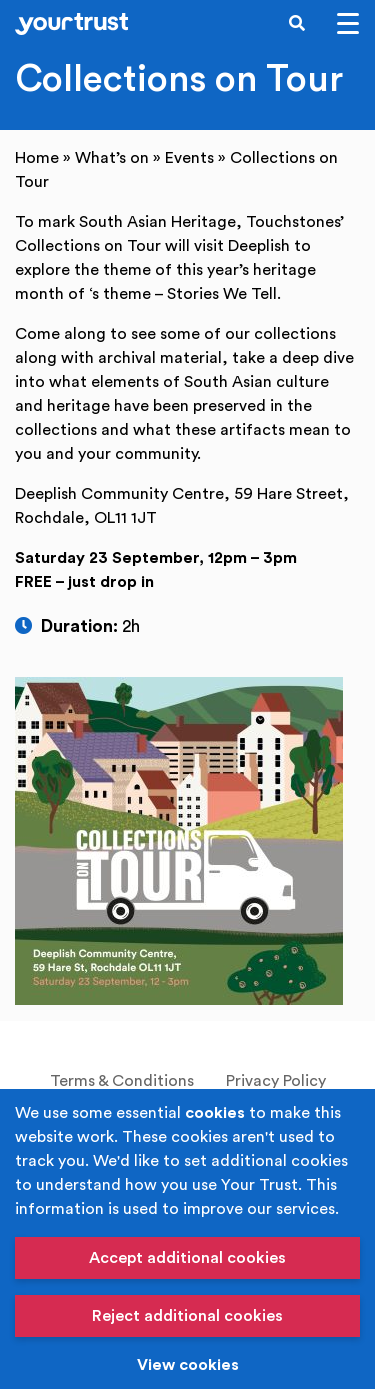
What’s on (112, 158)
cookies (215, 1113)
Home (37, 158)
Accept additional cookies (187, 1258)
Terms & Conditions (122, 1081)
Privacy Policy (276, 1081)
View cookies (188, 1365)
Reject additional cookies (187, 1316)
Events (189, 158)
